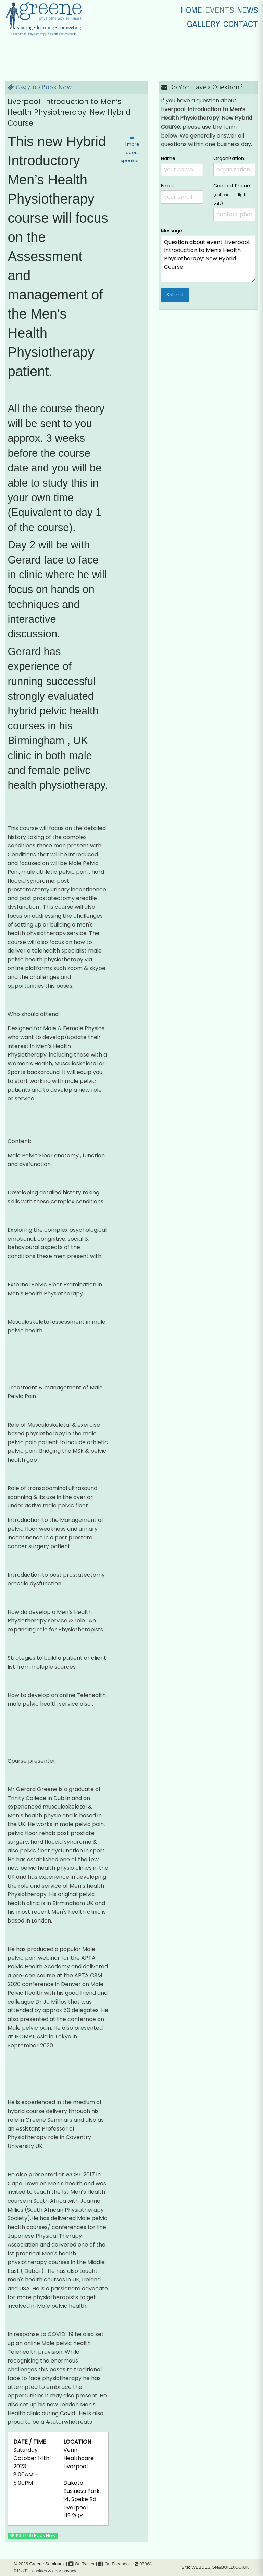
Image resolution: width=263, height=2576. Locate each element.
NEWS (247, 10)
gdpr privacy (64, 2570)
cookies (39, 2570)
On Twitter (81, 2563)
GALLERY (203, 24)
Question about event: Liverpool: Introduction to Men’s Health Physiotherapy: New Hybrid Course (208, 258)
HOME (191, 10)
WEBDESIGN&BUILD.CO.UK (220, 2567)
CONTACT (240, 24)
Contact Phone (234, 201)
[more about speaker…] (132, 152)
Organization (234, 165)
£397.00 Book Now (40, 87)
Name (182, 165)
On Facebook (114, 2563)
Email (182, 193)
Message (208, 254)
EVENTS (219, 10)
